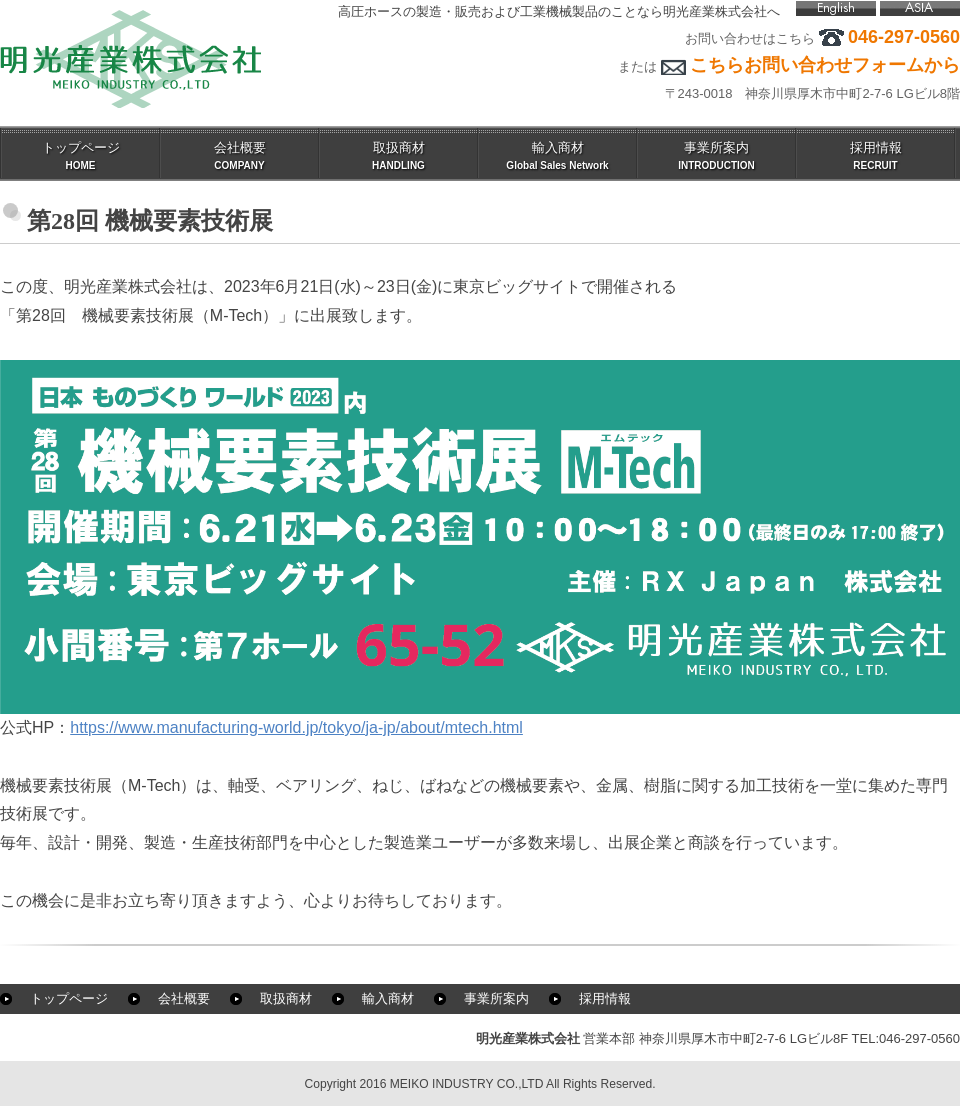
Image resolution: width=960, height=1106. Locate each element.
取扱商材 (286, 998)
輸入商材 (388, 998)
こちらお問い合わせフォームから (825, 65)
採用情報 (605, 998)
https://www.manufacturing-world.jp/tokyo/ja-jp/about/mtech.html (296, 727)
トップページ (69, 998)
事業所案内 (496, 998)
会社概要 (184, 998)
